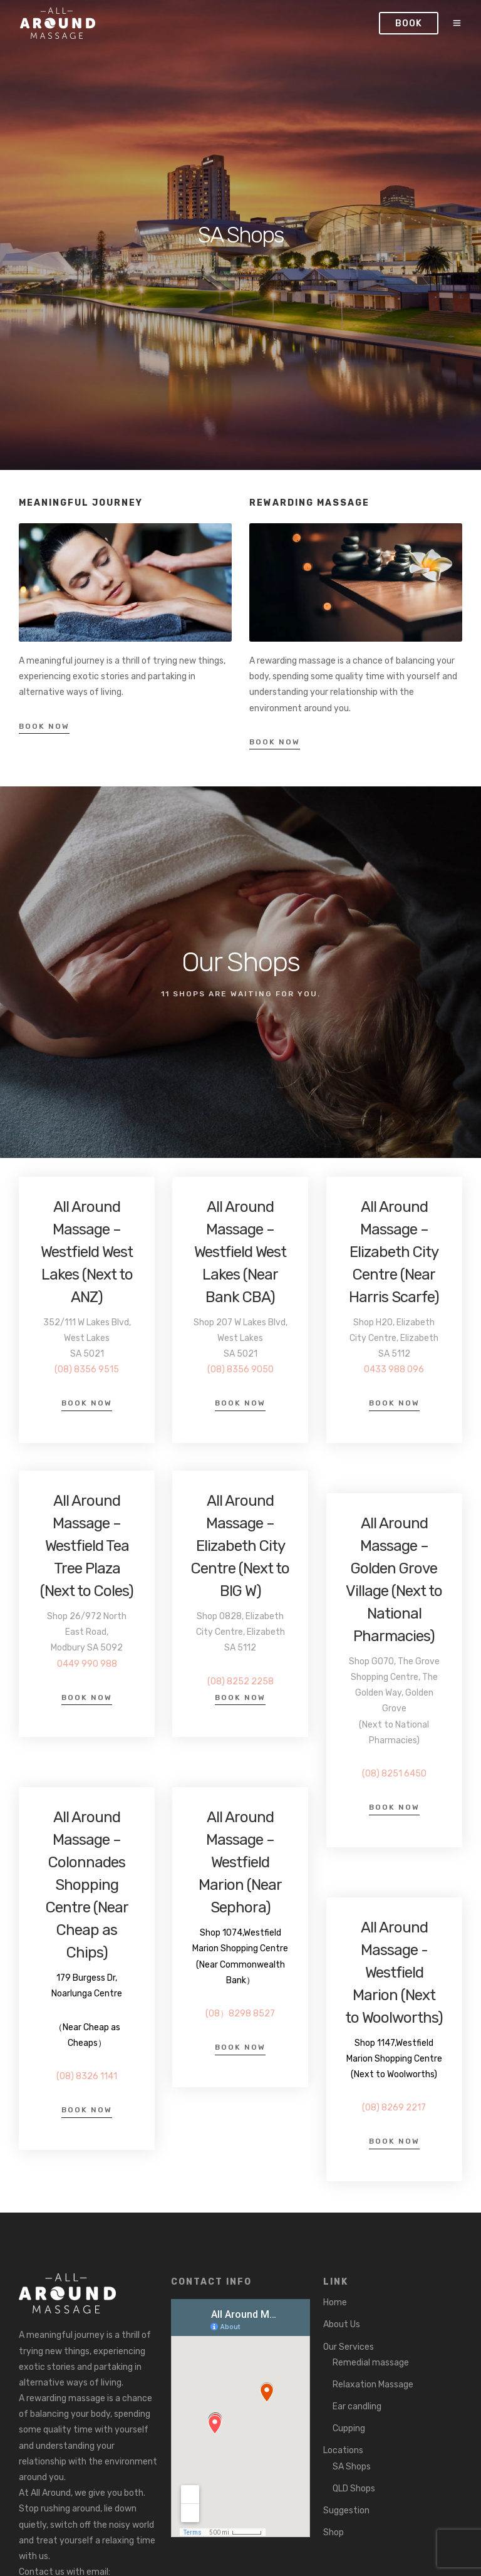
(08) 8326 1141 (86, 2076)
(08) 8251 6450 (394, 1773)
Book (409, 23)
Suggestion (346, 2510)
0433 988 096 (394, 1369)
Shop (333, 2532)
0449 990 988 (87, 1664)
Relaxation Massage (373, 2384)
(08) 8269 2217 (394, 2107)
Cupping (349, 2428)
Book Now (44, 726)
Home (335, 2302)
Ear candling (357, 2406)
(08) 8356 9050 (240, 1369)
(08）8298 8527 (240, 2013)
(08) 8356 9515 (86, 1369)
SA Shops (352, 2466)
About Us (341, 2324)
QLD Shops (354, 2488)
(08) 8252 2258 (240, 1681)
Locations (343, 2450)
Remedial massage (371, 2362)
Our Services (348, 2347)
